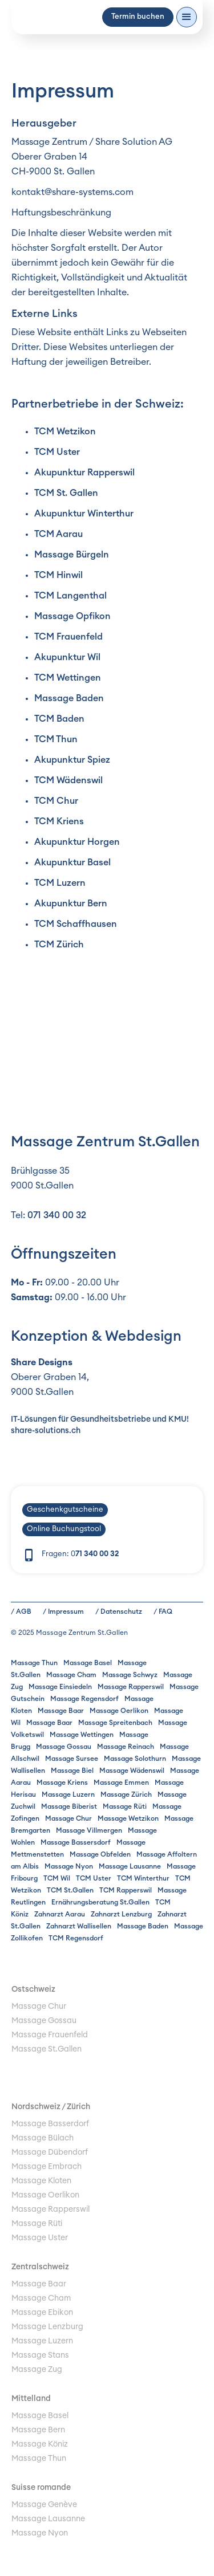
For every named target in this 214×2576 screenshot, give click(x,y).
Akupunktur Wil (67, 657)
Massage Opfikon (72, 616)
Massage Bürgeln (71, 554)
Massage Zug (36, 2370)
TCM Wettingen (67, 677)
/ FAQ (163, 1611)
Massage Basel (87, 1662)
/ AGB (21, 1611)
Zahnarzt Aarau (59, 1914)
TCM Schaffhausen (75, 924)
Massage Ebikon (42, 2313)
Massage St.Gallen (46, 2049)
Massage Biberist (69, 1806)
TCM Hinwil (58, 575)
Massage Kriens (62, 1782)
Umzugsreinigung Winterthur (64, 2064)
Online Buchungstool (64, 1529)
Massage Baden (69, 698)
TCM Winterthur (143, 1878)
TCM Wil (56, 1878)
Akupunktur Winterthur (84, 513)
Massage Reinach (125, 1746)
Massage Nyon (69, 1866)
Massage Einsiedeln (60, 1686)
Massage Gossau (63, 1746)
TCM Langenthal (70, 595)
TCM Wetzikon (65, 431)
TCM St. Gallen (66, 493)
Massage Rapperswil (131, 1686)
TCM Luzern (60, 883)
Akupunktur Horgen (77, 842)
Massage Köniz (39, 2444)
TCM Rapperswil (125, 1890)
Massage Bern (38, 2430)
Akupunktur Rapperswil (84, 472)
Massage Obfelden (100, 1854)
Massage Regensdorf (84, 1698)
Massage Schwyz (130, 1674)
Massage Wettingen (82, 1734)
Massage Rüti (125, 1806)
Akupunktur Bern (70, 903)
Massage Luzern (68, 1794)
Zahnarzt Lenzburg (121, 1914)
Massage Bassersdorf (76, 1842)
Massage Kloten (41, 2181)
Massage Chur (68, 1818)
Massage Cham (71, 1674)
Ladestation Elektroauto (56, 2078)
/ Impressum (63, 1611)
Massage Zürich (126, 1794)
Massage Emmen (121, 1782)
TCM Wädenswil (68, 780)
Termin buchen (137, 17)
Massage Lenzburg (47, 2327)
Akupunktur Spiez (72, 759)
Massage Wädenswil (131, 1770)
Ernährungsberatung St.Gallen (100, 1902)
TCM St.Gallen (70, 1890)
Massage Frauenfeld (49, 2035)
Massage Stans (40, 2355)
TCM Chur (56, 800)
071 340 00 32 (56, 1215)
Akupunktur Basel (72, 862)
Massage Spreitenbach (115, 1722)
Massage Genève (44, 2505)
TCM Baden (59, 718)
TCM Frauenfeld (68, 636)
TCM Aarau (58, 534)
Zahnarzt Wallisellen (78, 1926)
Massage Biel (72, 1770)
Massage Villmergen (89, 1830)
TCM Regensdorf (76, 1938)
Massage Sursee (71, 1758)
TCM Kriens (59, 821)
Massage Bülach (42, 2138)
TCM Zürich (59, 944)
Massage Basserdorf (50, 2124)
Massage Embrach (46, 2167)
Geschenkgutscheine (65, 1509)
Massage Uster (39, 2238)
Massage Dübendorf (49, 2152)
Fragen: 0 (80, 1554)
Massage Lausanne (130, 1866)
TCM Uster (57, 452)
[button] (186, 17)
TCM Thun (56, 739)
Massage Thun (34, 1662)
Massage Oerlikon (119, 1710)
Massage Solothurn (135, 1758)
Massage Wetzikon (128, 1818)
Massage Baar (61, 1710)
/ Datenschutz (118, 1611)
